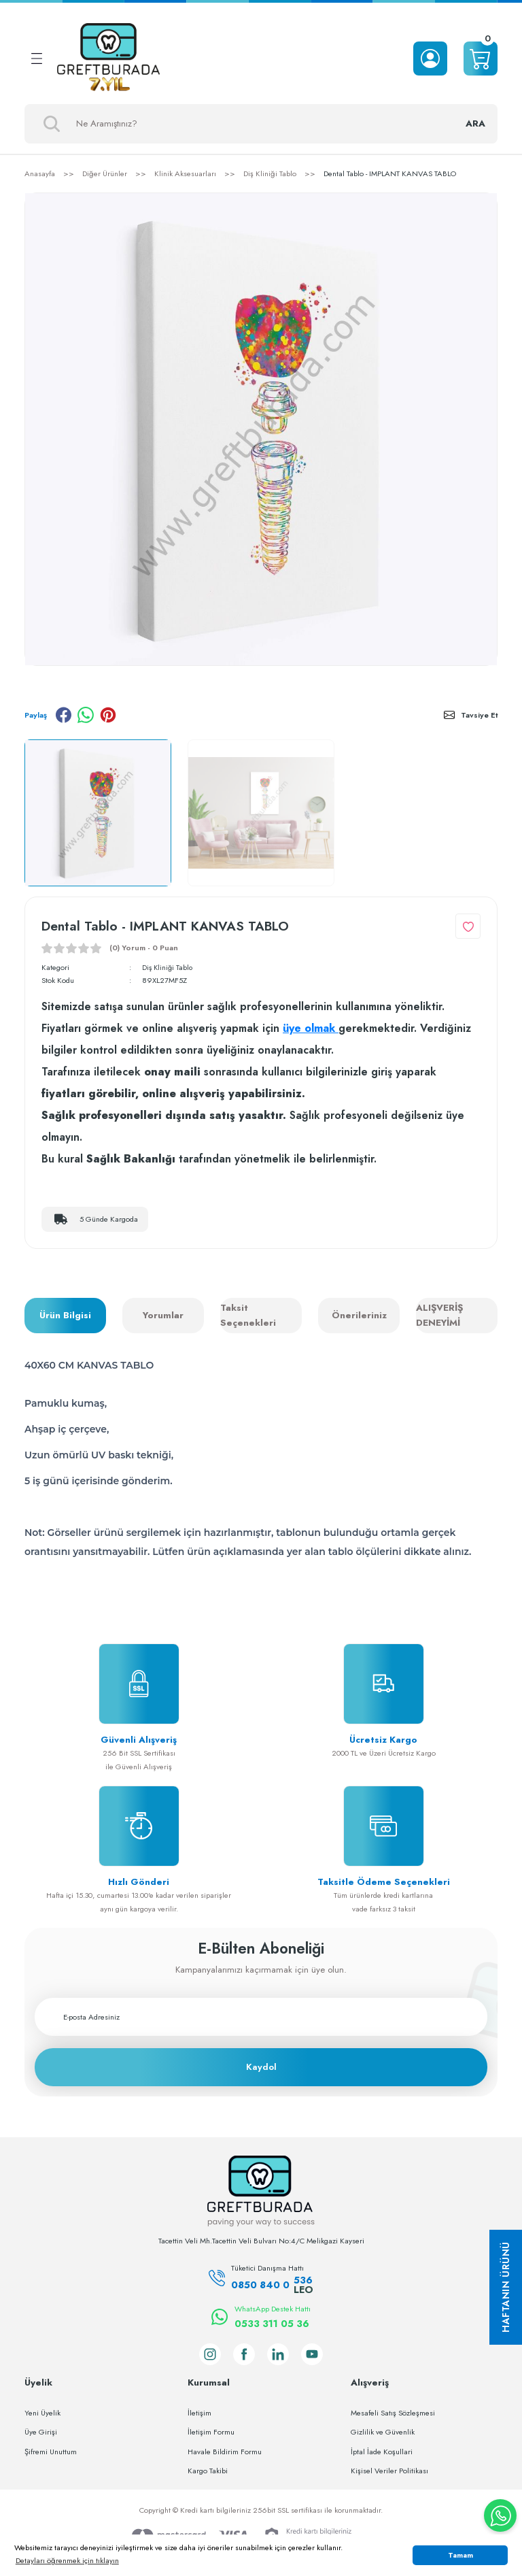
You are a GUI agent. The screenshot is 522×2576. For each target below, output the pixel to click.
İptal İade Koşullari (382, 2450)
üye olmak (310, 1028)
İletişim (199, 2412)
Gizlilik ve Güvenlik (383, 2431)
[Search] (261, 124)
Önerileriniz (359, 1315)
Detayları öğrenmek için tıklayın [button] (67, 2560)
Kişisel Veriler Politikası (389, 2470)
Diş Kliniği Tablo (168, 967)
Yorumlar (163, 1315)
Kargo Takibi (208, 2470)
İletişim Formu (211, 2431)
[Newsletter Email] (261, 2017)
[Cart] (481, 58)
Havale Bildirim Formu (225, 2450)
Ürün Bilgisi (65, 1315)
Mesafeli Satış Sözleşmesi (393, 2412)
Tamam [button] (460, 2555)
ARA (475, 123)
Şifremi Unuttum (50, 2450)
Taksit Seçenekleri (248, 1315)
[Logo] (108, 58)
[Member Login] (430, 58)
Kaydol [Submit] (261, 2066)
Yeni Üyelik (42, 2412)
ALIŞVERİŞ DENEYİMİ (439, 1315)
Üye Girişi (40, 2431)
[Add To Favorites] (468, 926)
